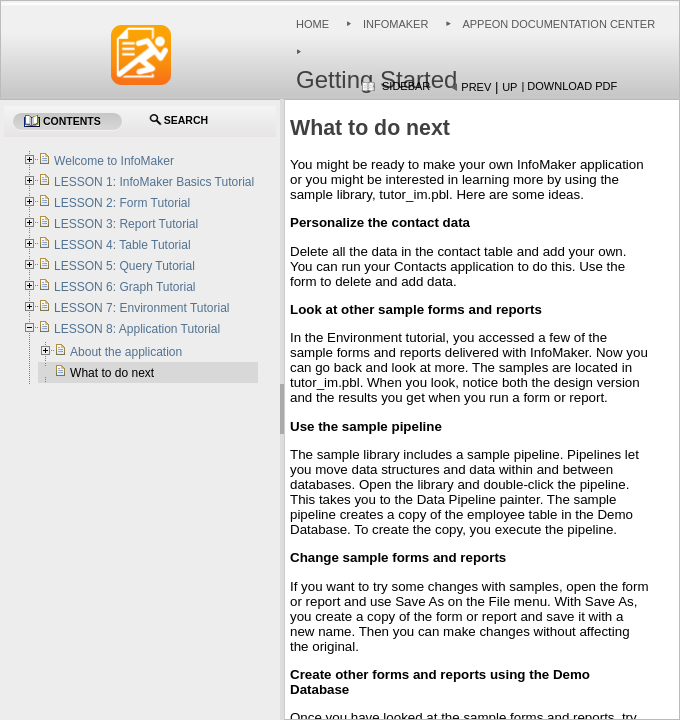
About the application (126, 352)
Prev (476, 87)
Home (312, 24)
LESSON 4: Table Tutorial (122, 245)
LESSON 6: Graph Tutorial (124, 287)
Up (509, 87)
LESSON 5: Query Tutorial (124, 266)
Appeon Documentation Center (558, 24)
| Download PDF (569, 86)
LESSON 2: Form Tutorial (122, 203)
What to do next (112, 373)
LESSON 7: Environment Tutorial (141, 308)
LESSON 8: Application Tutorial (137, 329)
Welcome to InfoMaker (114, 161)
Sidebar (406, 86)
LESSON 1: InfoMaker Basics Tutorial (154, 182)
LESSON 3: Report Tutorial (126, 224)
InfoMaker (395, 24)
